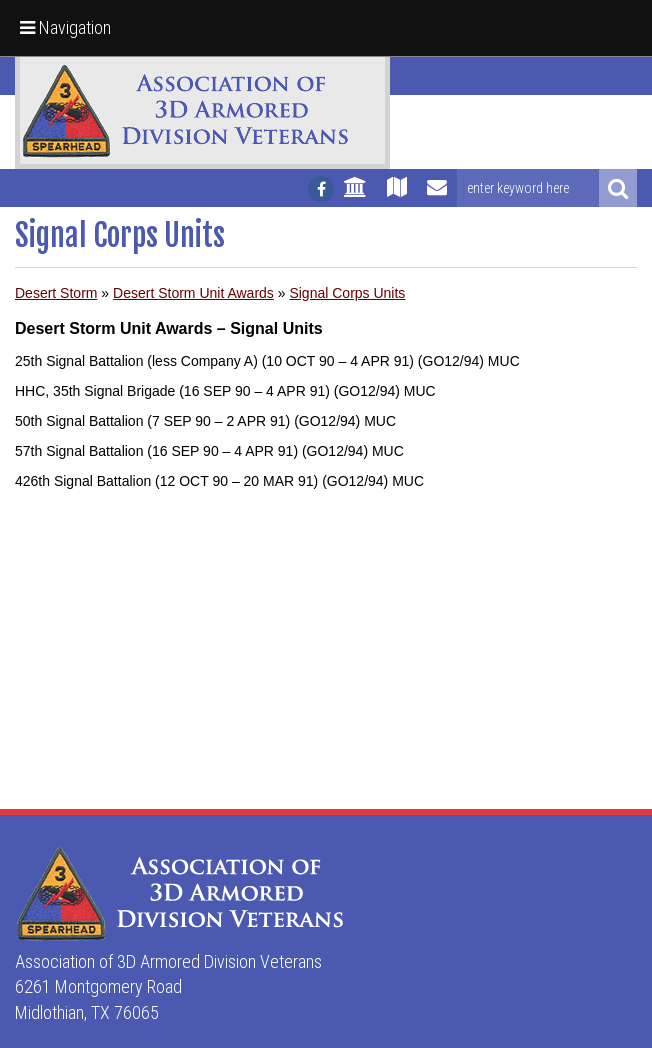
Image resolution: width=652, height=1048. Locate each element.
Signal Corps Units (347, 293)
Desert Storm (56, 293)
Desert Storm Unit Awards (193, 293)
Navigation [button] (65, 27)
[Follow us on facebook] (321, 189)
